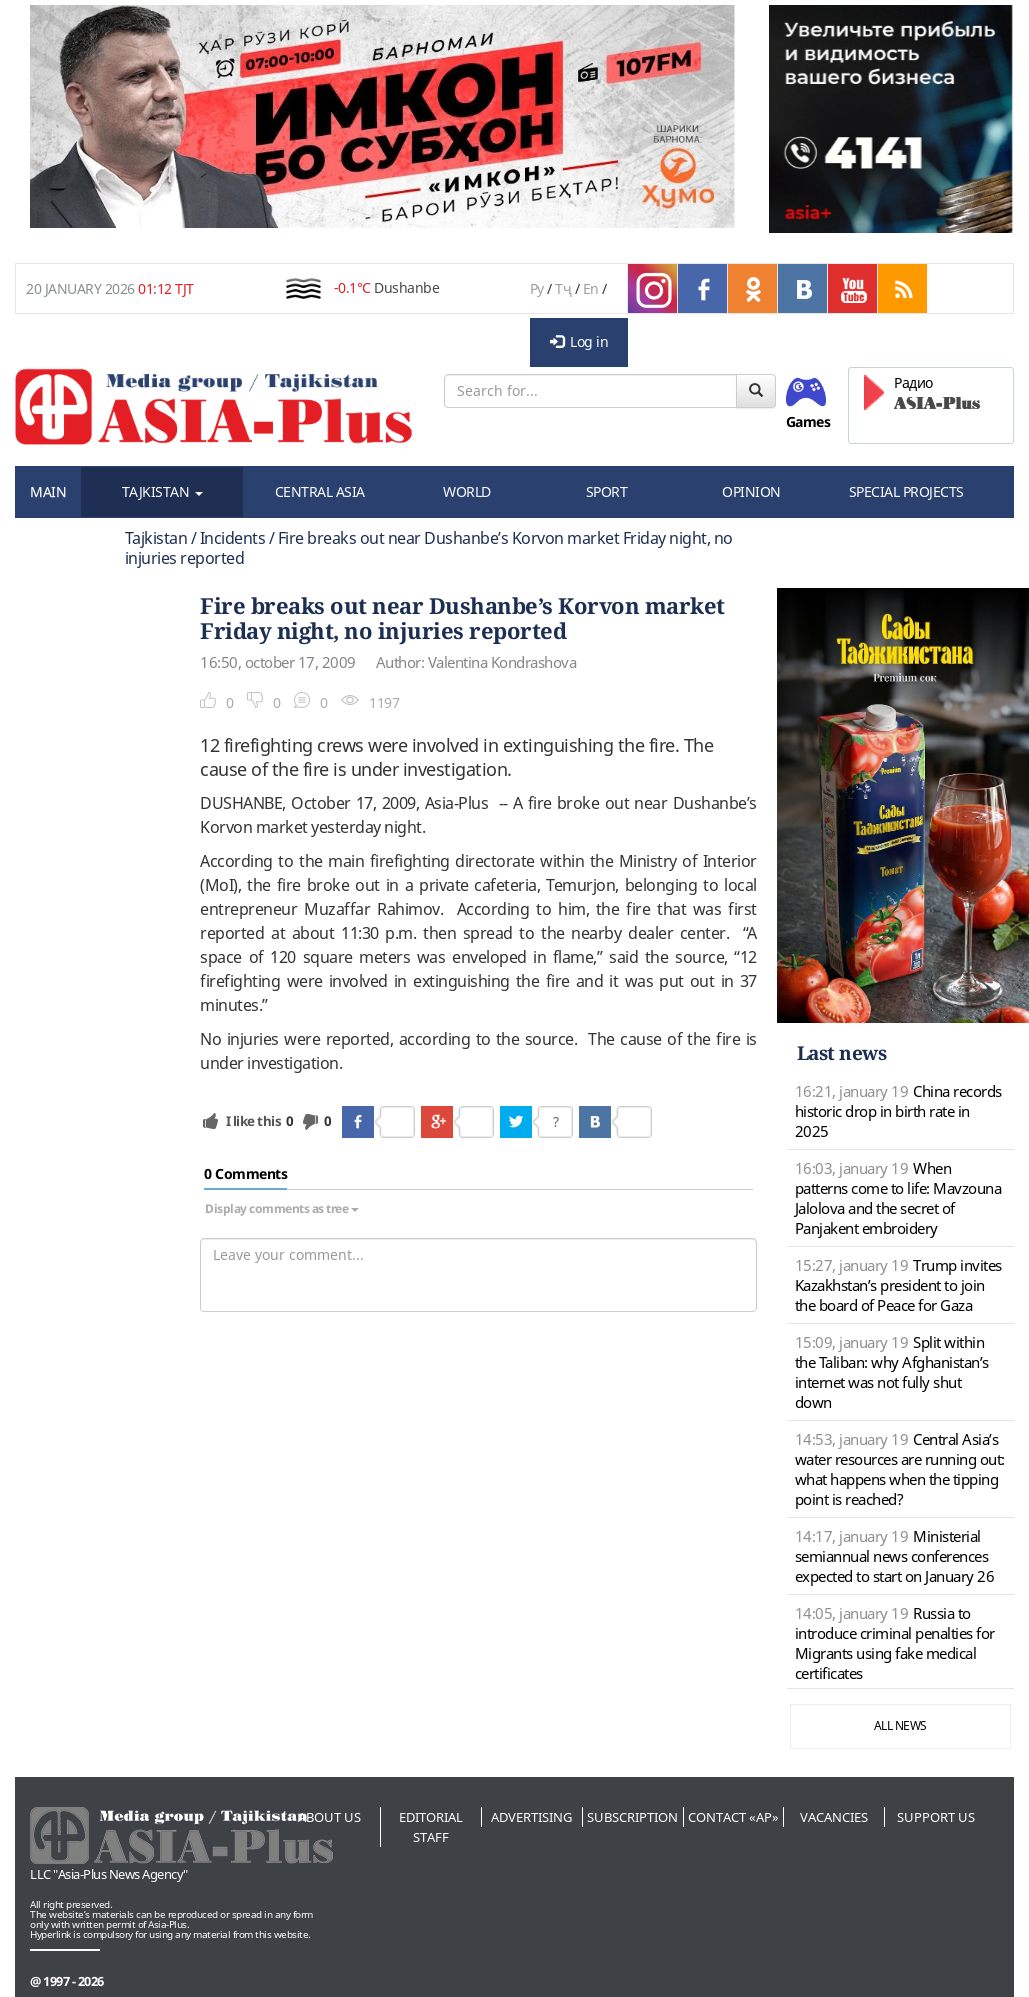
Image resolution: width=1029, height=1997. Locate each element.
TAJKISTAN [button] (162, 491)
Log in (579, 341)
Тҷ (563, 288)
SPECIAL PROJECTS (906, 491)
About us (329, 1817)
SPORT (607, 491)
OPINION (751, 491)
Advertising (531, 1817)
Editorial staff (431, 1827)
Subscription (632, 1817)
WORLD (467, 491)
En (591, 288)
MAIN (48, 491)
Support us (936, 1817)
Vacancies (834, 1817)
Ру (537, 288)
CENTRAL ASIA (320, 491)
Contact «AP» (733, 1817)
